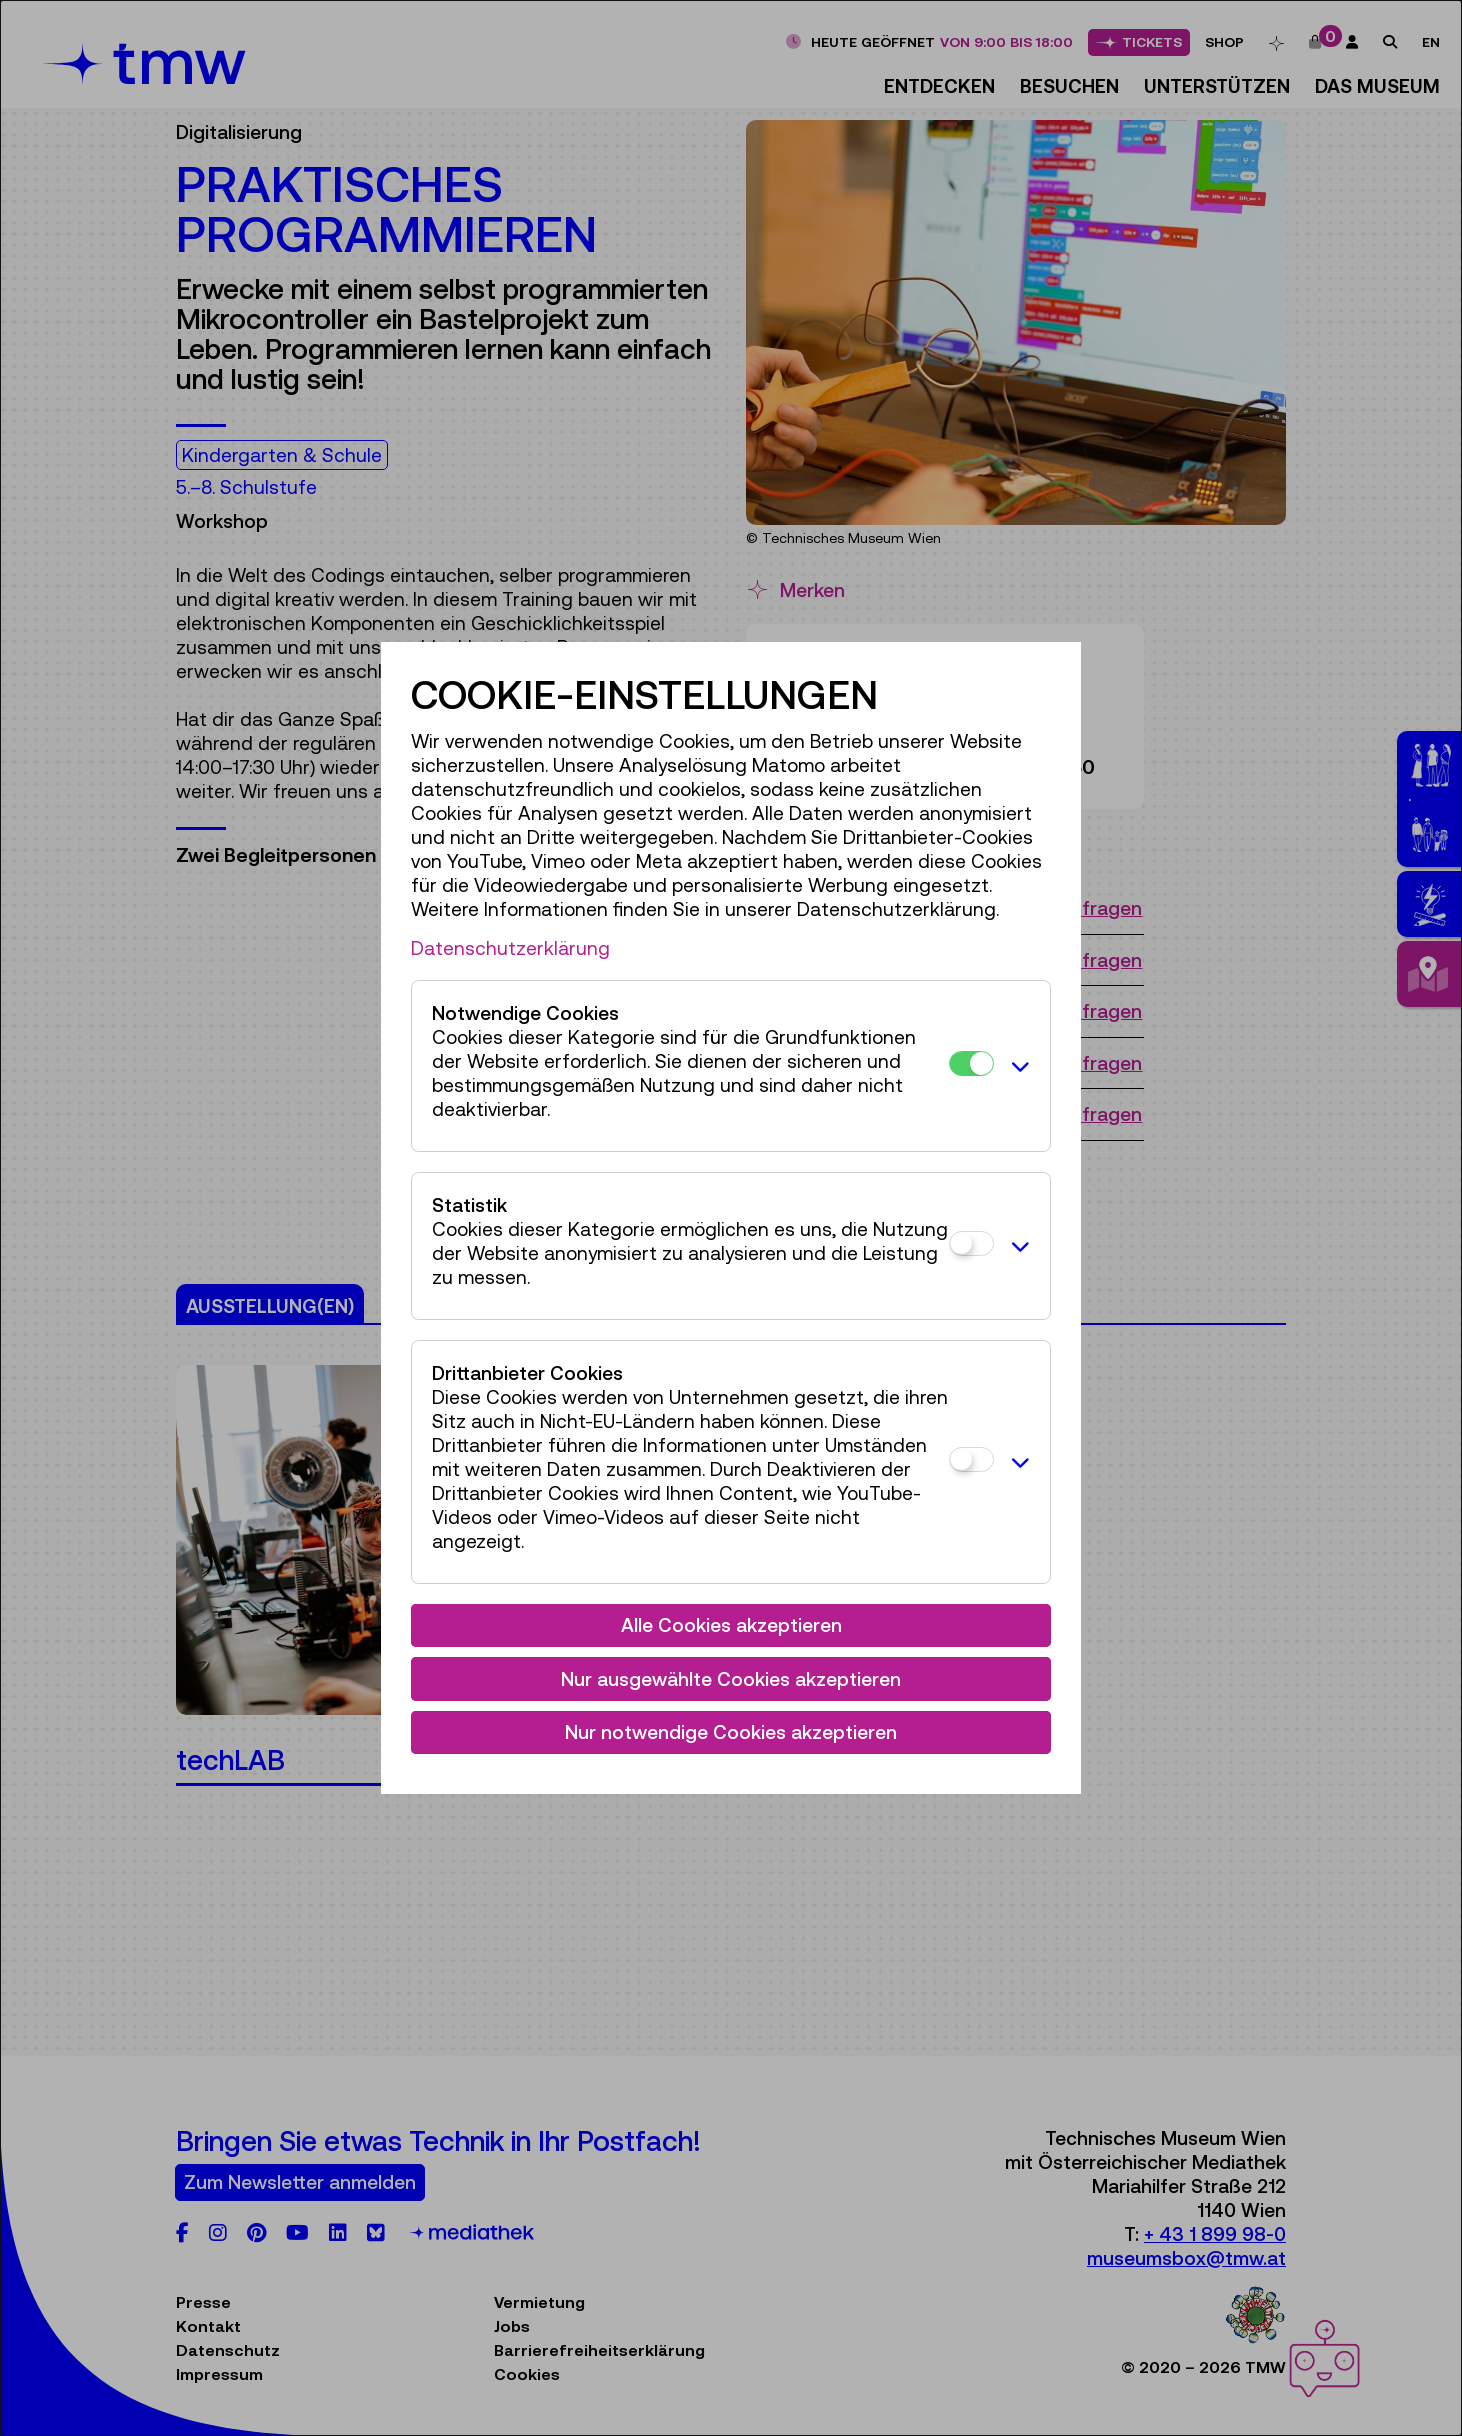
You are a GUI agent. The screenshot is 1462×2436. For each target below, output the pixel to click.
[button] (1017, 1066)
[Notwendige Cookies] (971, 1063)
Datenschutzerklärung (510, 948)
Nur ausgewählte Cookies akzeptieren (731, 1679)
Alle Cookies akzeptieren (731, 1625)
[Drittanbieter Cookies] (971, 1459)
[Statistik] (971, 1243)
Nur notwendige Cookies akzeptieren (731, 1732)
